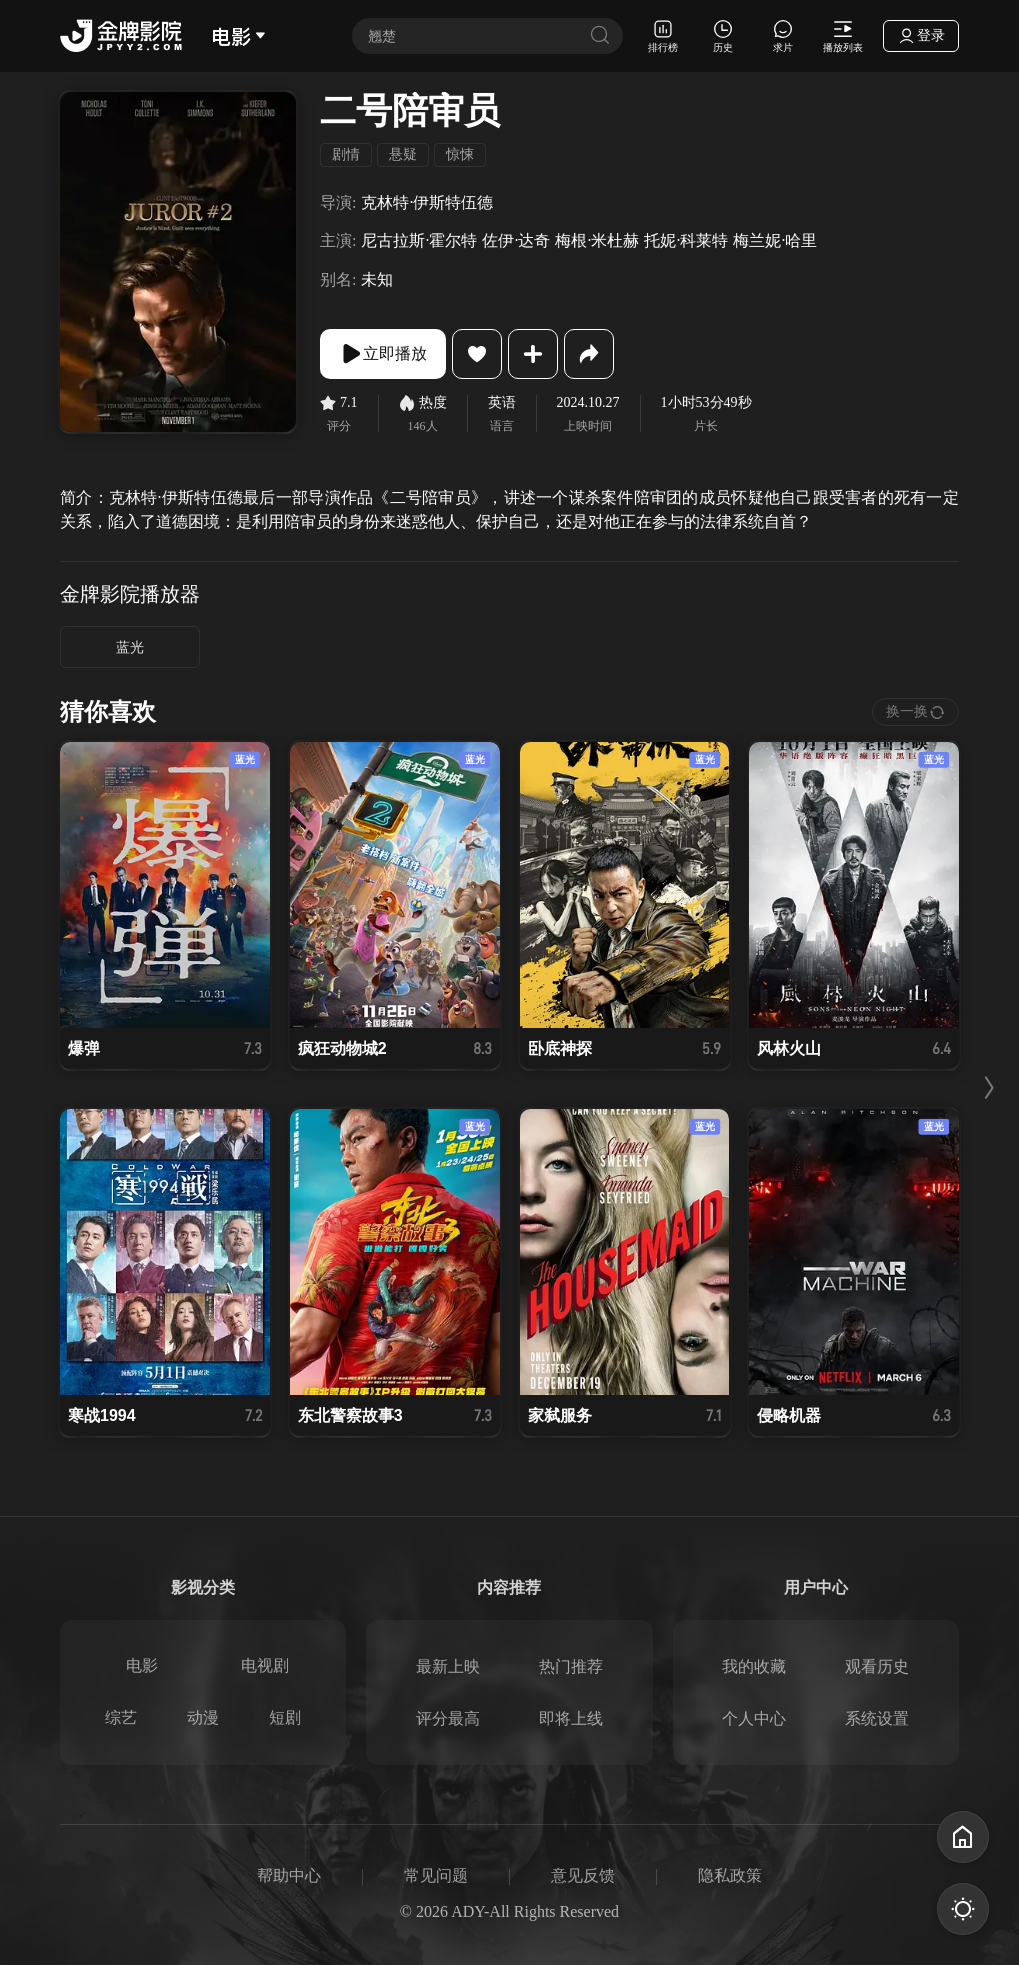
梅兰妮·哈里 (775, 240)
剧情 (346, 154)
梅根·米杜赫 (597, 240)
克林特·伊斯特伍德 (427, 202)
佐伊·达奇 (516, 240)
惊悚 (460, 154)
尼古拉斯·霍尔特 (419, 240)
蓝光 (130, 647)
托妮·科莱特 (686, 240)
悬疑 (403, 154)
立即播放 (383, 354)
